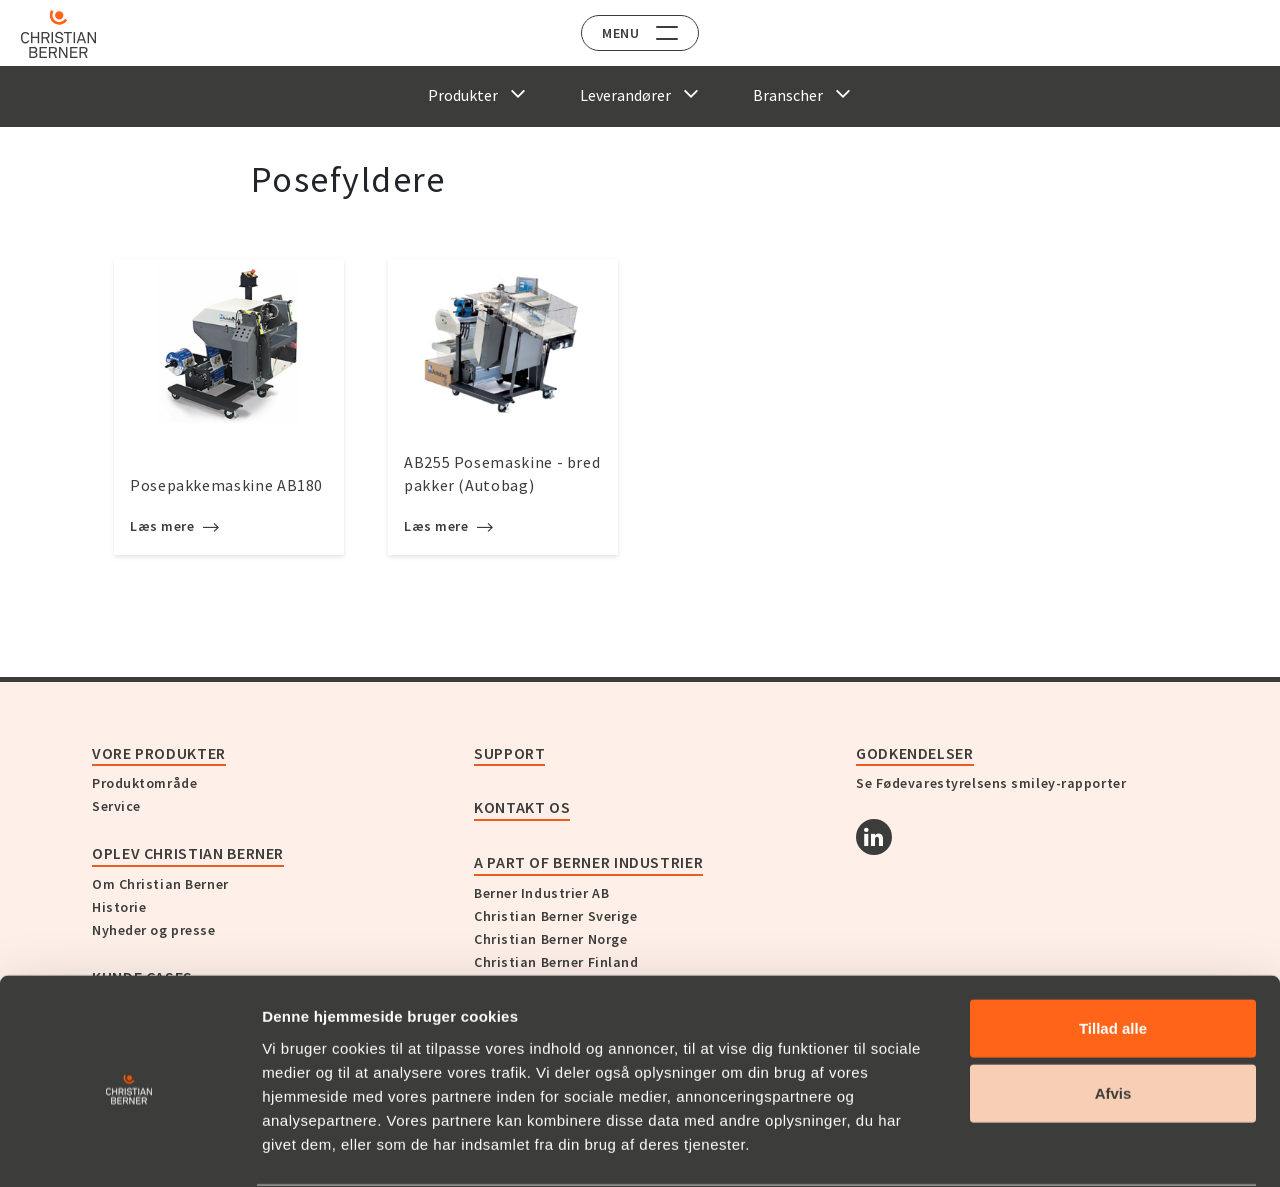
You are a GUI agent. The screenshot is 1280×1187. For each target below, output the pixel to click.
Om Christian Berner (160, 884)
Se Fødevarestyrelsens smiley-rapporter (991, 783)
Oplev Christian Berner (188, 853)
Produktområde (144, 783)
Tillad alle (1113, 950)
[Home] (72, 34)
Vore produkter (159, 753)
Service (116, 806)
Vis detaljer (1039, 1147)
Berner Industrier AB (541, 893)
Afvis (1113, 1016)
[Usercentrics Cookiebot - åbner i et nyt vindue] (129, 1148)
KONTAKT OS (522, 807)
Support (509, 753)
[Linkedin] (874, 837)
